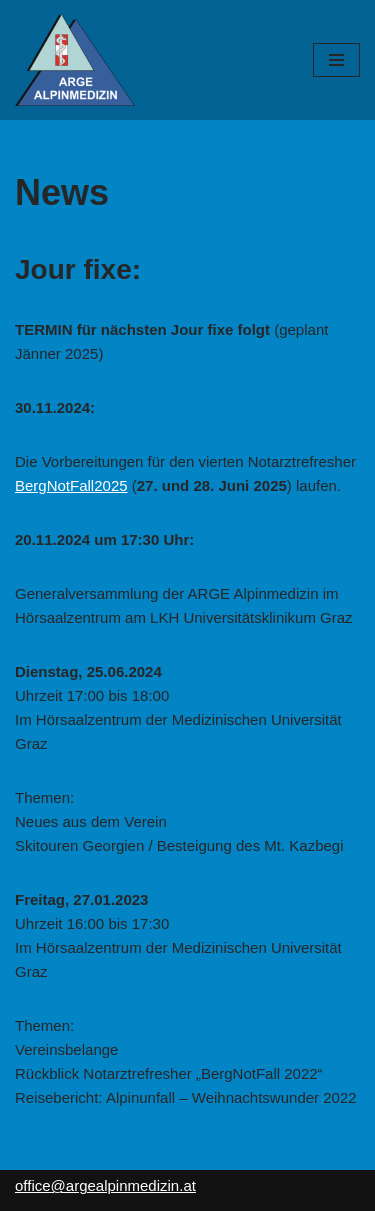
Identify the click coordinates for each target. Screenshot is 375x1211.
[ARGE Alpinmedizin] (75, 60)
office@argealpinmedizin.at (105, 1185)
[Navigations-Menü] (336, 60)
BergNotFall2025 (71, 485)
